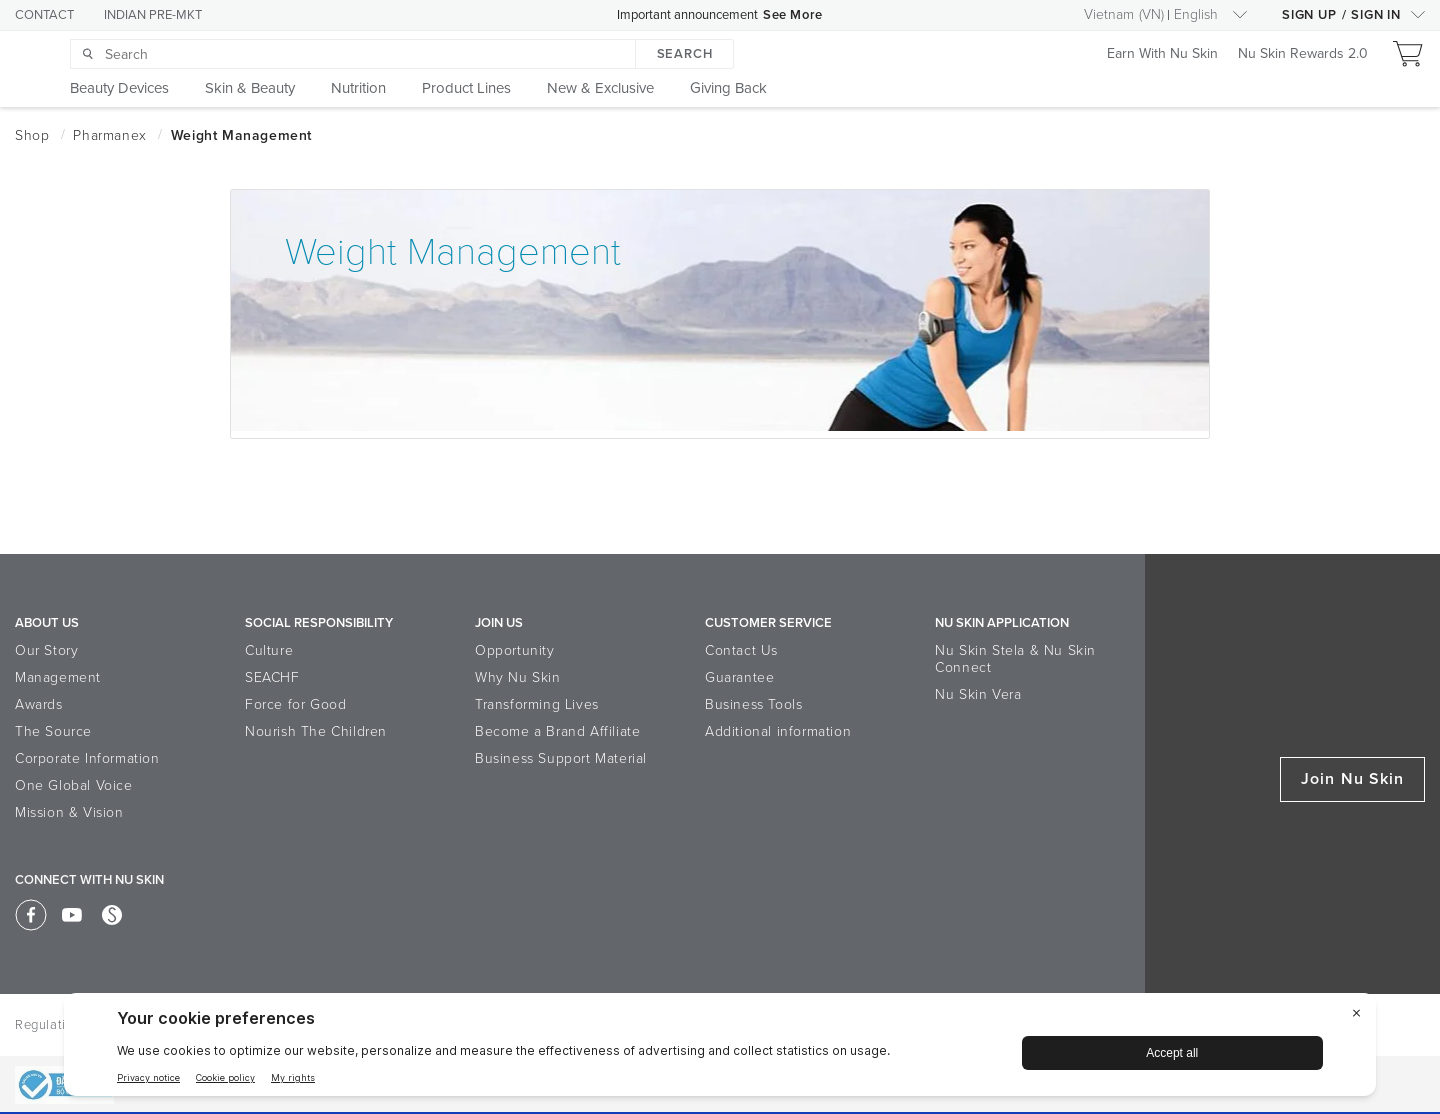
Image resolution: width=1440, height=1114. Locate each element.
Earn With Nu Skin (1162, 54)
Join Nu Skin (1352, 779)
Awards (39, 704)
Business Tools (753, 704)
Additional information (778, 731)
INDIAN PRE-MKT (153, 15)
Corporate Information (87, 758)
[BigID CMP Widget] (720, 1049)
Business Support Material (561, 758)
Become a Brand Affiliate (557, 731)
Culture (269, 650)
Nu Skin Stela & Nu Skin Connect (1015, 659)
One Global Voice (74, 785)
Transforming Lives (537, 704)
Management (58, 677)
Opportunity (515, 650)
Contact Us (741, 650)
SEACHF (272, 677)
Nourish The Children (316, 731)
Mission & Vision (69, 812)
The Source (53, 731)
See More (793, 15)
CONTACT (44, 15)
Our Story (46, 650)
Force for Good (295, 704)
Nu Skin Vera (978, 694)
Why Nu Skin (518, 677)
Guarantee (739, 677)
